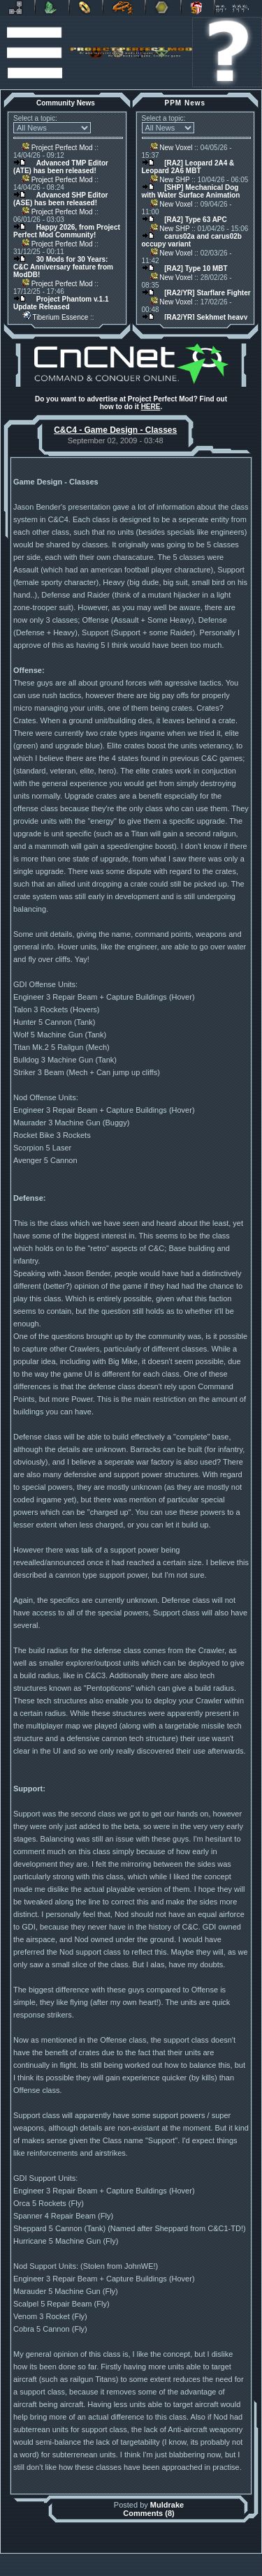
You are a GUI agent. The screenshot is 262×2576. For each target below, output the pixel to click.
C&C (52, 7)
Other (163, 7)
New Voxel (171, 147)
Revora (17, 7)
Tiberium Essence (55, 317)
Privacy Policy (197, 2572)
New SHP (170, 180)
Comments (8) (148, 2513)
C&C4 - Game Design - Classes (115, 430)
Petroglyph (124, 7)
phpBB (202, 2558)
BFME (86, 7)
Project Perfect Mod (57, 147)
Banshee (141, 2558)
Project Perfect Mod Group (124, 2565)
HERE (151, 406)
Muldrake (167, 2505)
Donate (197, 7)
